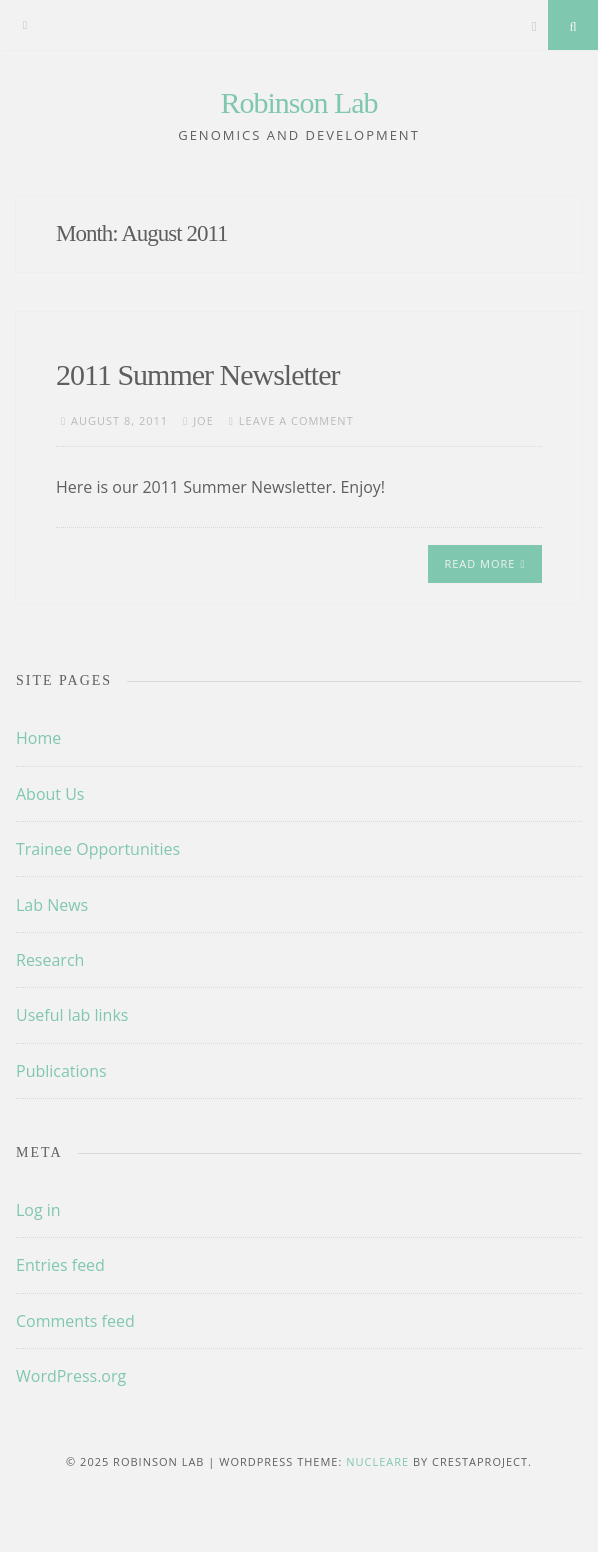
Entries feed (60, 1265)
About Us (50, 794)
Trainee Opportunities (98, 849)
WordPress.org (71, 1376)
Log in (38, 1210)
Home (38, 738)
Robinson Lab (298, 102)
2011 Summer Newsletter (198, 374)
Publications (61, 1071)
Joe (203, 420)
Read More (484, 563)
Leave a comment (296, 420)
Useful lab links (72, 1015)
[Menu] (25, 25)
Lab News (52, 905)
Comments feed (75, 1321)
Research (50, 960)
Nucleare (377, 1461)
